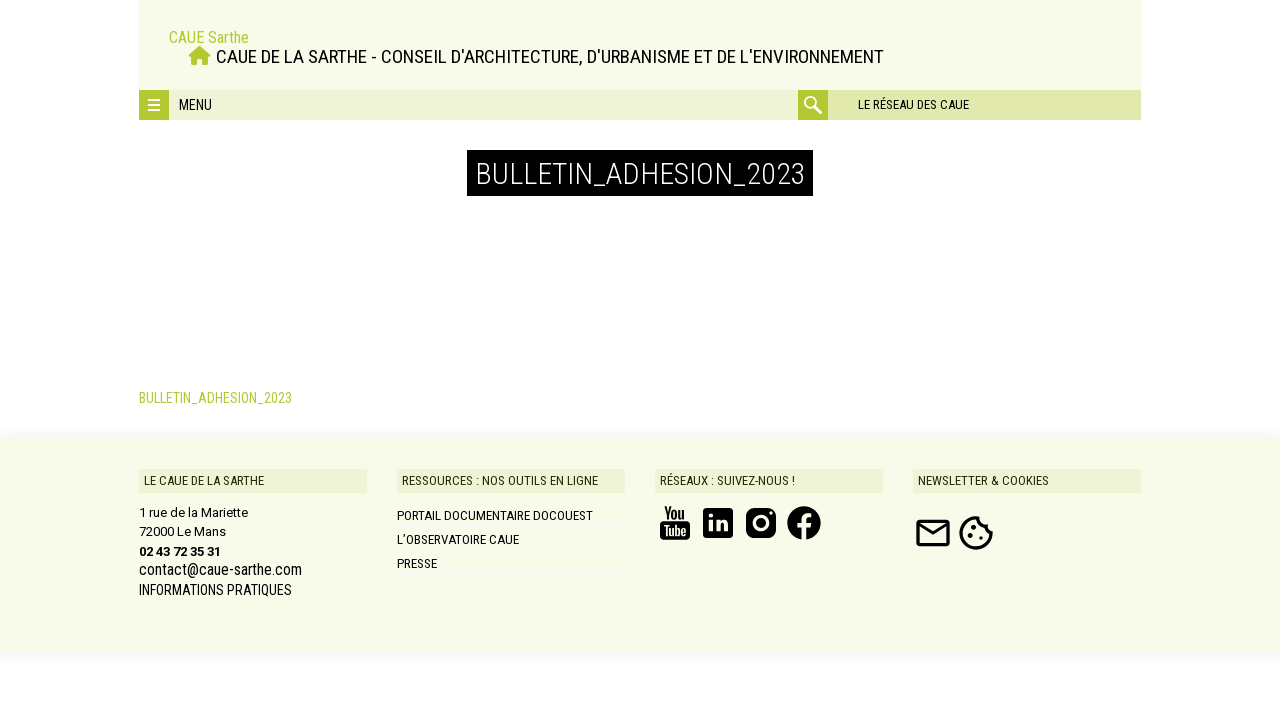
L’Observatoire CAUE (458, 539)
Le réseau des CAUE (913, 104)
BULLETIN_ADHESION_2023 (215, 398)
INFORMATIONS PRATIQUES (215, 590)
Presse (417, 563)
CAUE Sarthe (209, 37)
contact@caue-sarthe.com (220, 570)
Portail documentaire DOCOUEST (495, 515)
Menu (195, 105)
